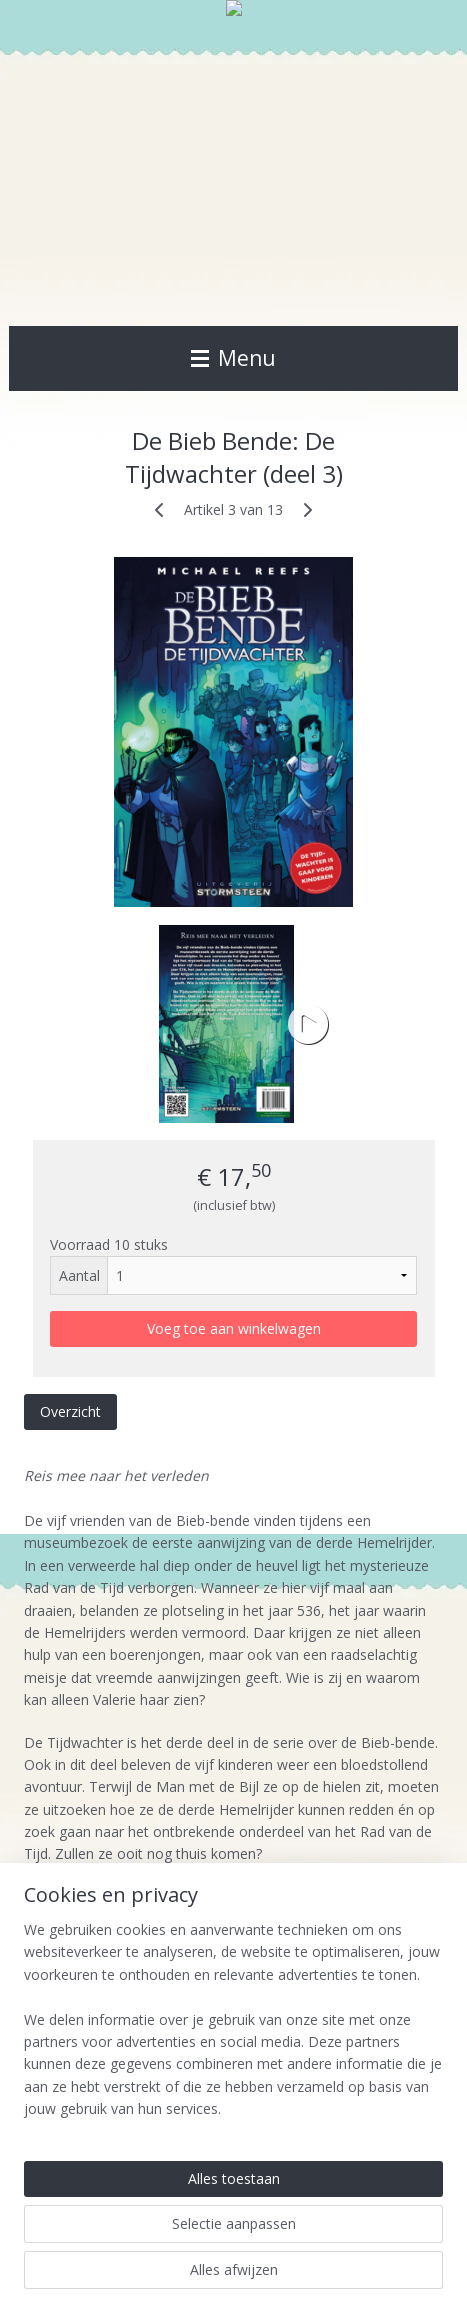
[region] (233, 2028)
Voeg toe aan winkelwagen (234, 1328)
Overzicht (70, 1411)
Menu (233, 358)
